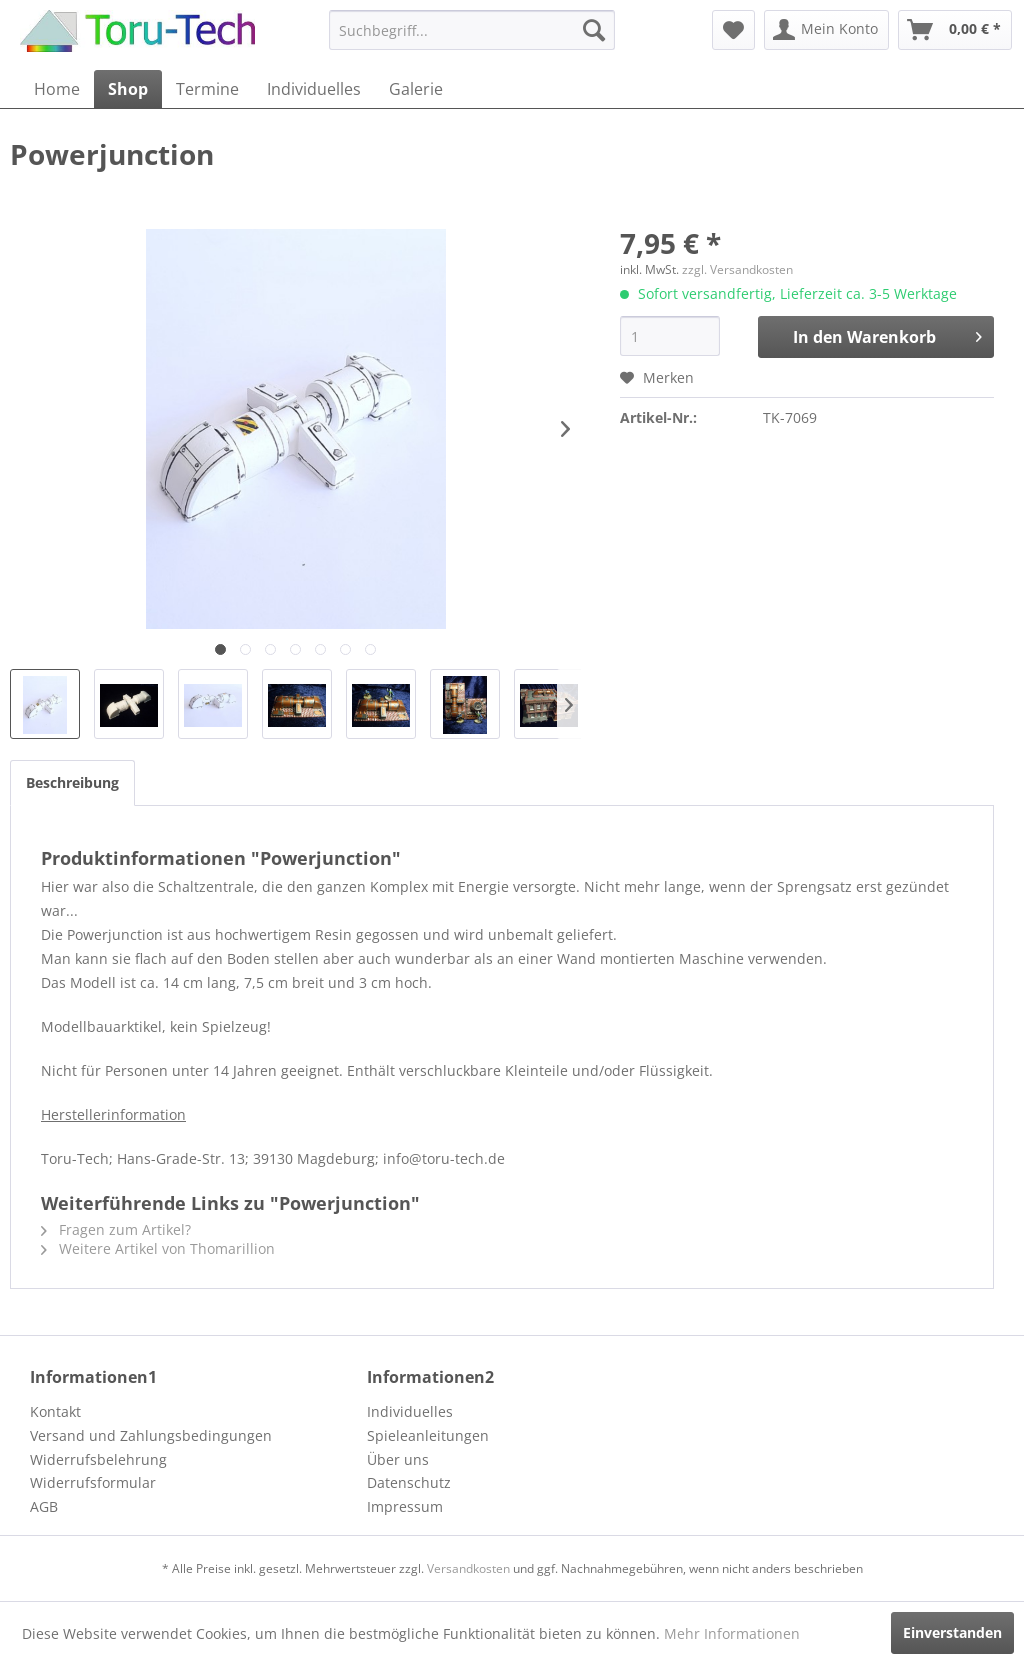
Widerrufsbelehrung (98, 1459)
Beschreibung (72, 782)
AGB (44, 1506)
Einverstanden (952, 1632)
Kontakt (55, 1411)
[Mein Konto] (826, 30)
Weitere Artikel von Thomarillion (158, 1248)
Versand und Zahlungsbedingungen (151, 1435)
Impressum (405, 1506)
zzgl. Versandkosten (737, 269)
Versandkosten (468, 1568)
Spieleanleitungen (428, 1435)
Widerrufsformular (93, 1482)
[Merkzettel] (733, 30)
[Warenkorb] (955, 30)
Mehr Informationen (732, 1633)
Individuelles (410, 1411)
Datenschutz (409, 1482)
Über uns (398, 1459)
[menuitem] (472, 30)
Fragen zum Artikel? (116, 1229)
